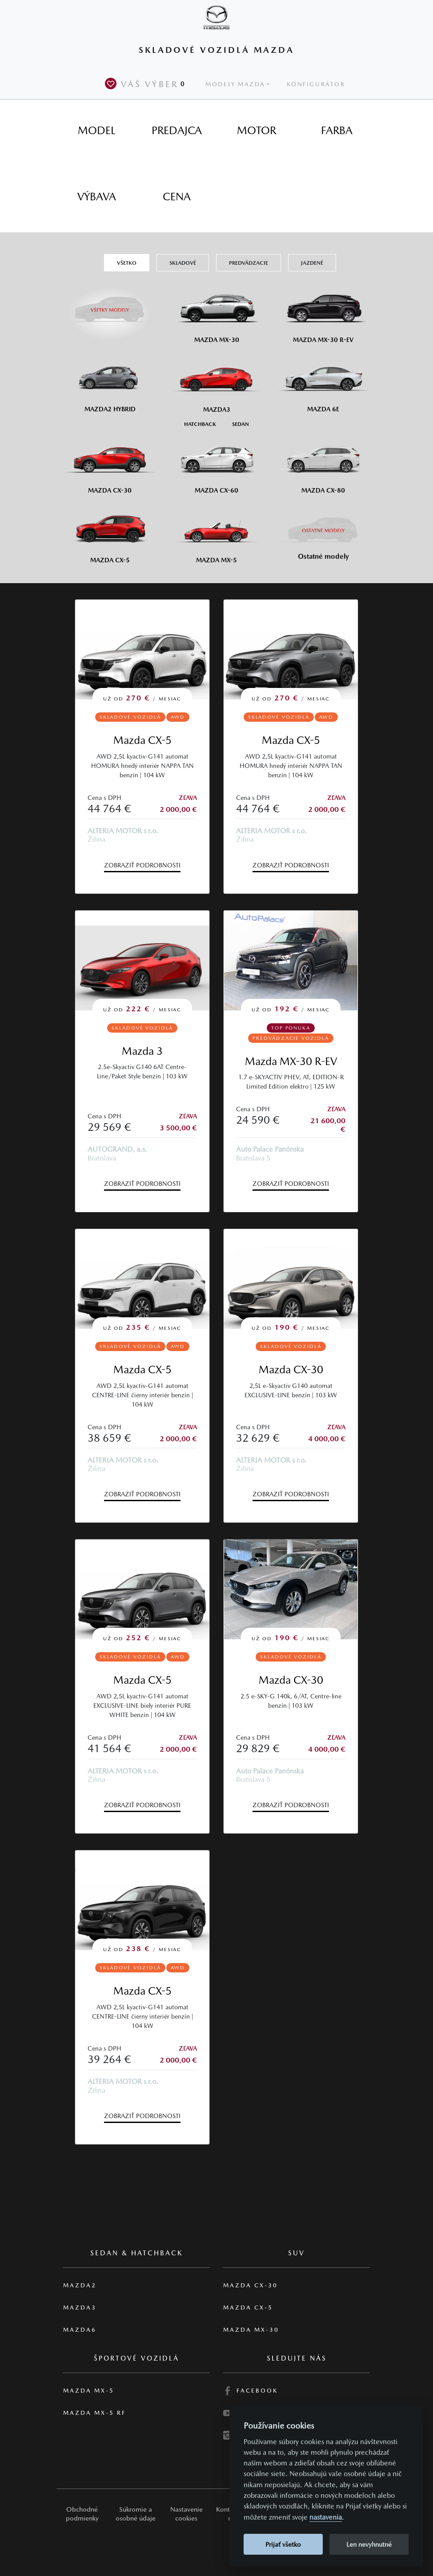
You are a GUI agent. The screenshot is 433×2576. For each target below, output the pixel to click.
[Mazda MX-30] (216, 312)
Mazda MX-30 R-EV (291, 1061)
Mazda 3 (142, 1051)
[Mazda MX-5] (216, 532)
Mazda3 (79, 2307)
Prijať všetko (283, 2544)
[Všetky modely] (109, 305)
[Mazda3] (216, 382)
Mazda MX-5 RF (94, 2412)
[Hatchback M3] (200, 423)
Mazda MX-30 (251, 2329)
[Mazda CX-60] (216, 463)
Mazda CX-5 (142, 740)
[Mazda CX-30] (109, 463)
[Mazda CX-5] (109, 532)
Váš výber (146, 83)
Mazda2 (79, 2285)
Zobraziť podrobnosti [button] (142, 865)
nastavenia (325, 2517)
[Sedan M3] (239, 423)
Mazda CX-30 (291, 1369)
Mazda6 (79, 2329)
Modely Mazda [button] (235, 84)
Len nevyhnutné (369, 2544)
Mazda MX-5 (88, 2390)
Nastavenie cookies (186, 2513)
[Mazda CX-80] (323, 463)
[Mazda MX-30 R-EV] (323, 312)
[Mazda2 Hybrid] (109, 382)
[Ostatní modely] (323, 530)
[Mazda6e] (323, 382)
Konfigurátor (316, 84)
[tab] (96, 130)
